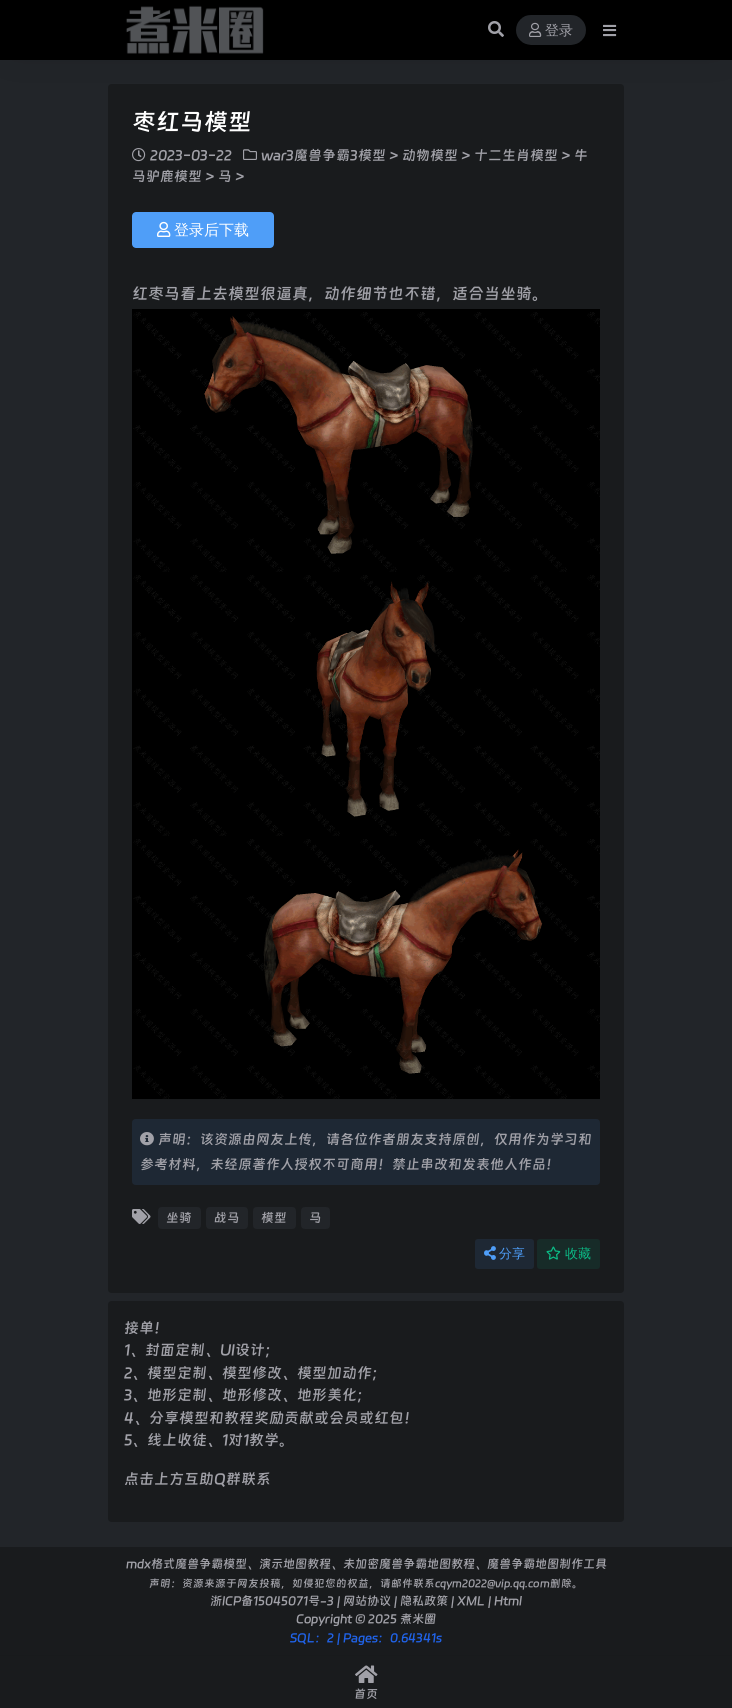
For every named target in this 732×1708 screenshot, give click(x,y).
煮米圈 (418, 1618)
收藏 (568, 1253)
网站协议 (367, 1600)
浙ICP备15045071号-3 (272, 1600)
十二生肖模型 (516, 155)
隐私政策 (424, 1600)
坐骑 (179, 1217)
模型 (274, 1217)
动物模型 (430, 155)
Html (508, 1600)
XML (471, 1600)
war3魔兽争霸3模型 (323, 155)
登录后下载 (203, 230)
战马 (227, 1217)
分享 (504, 1253)
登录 (551, 30)
